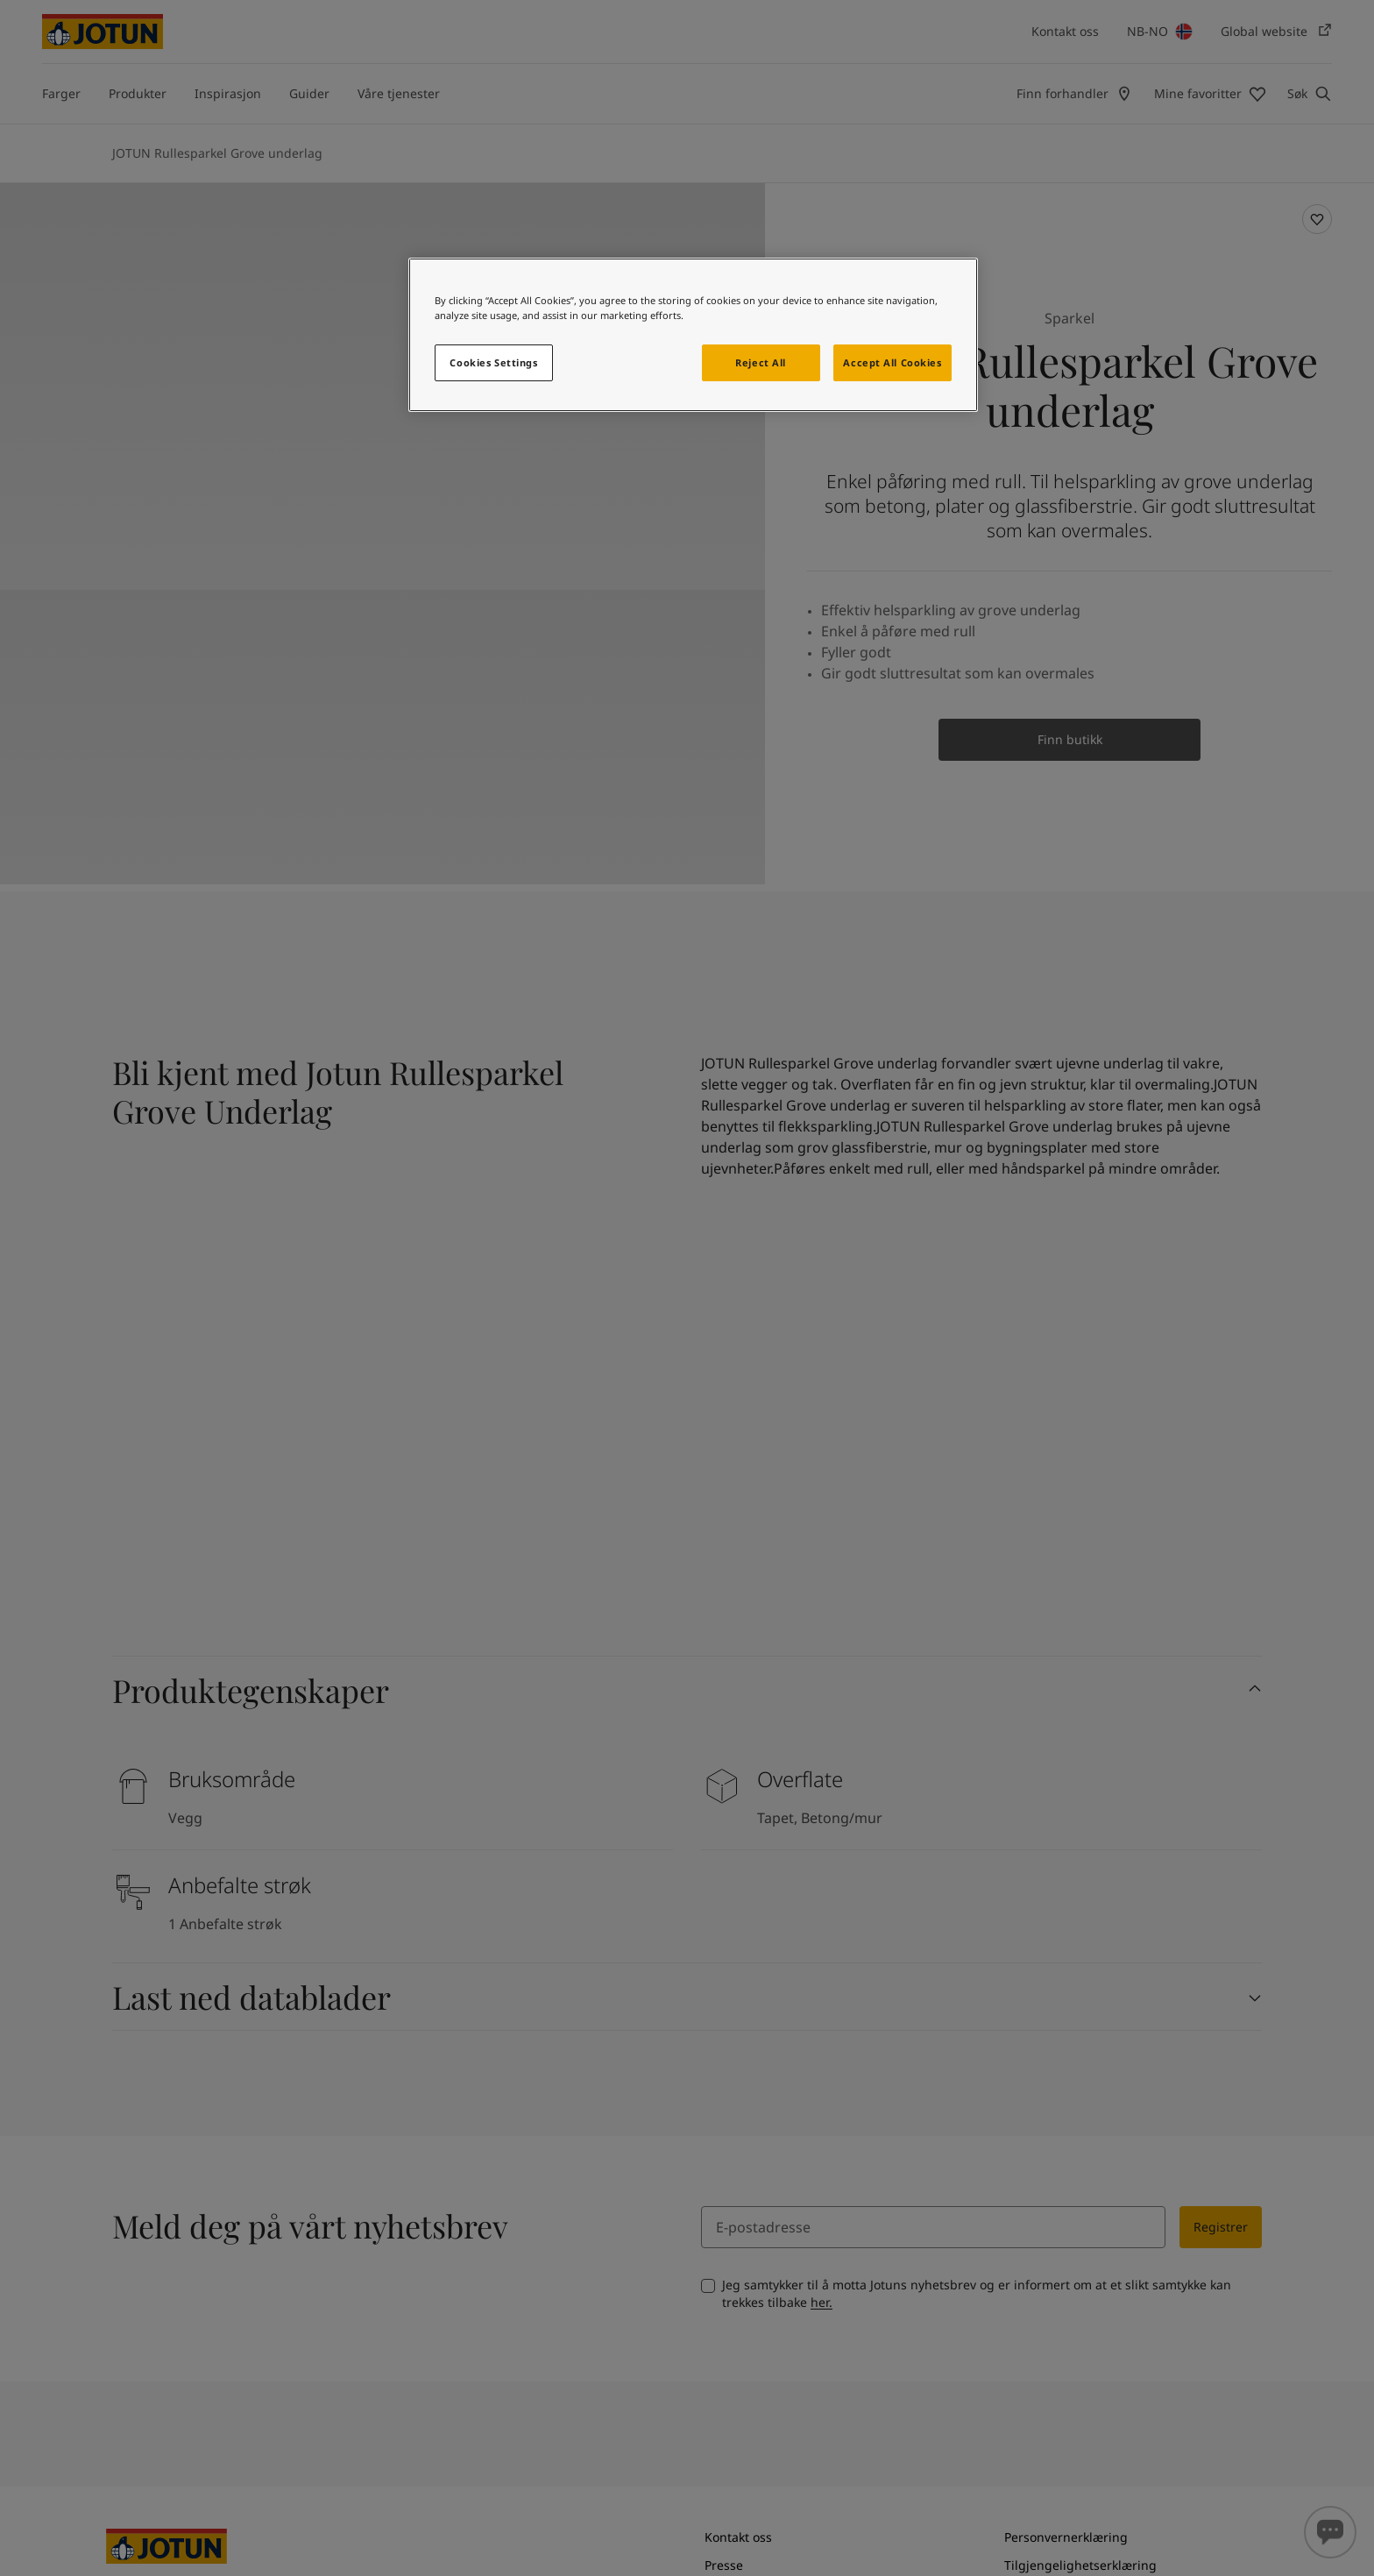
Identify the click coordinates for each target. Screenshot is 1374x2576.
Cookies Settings (493, 362)
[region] (693, 335)
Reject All (760, 362)
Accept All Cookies (892, 362)
